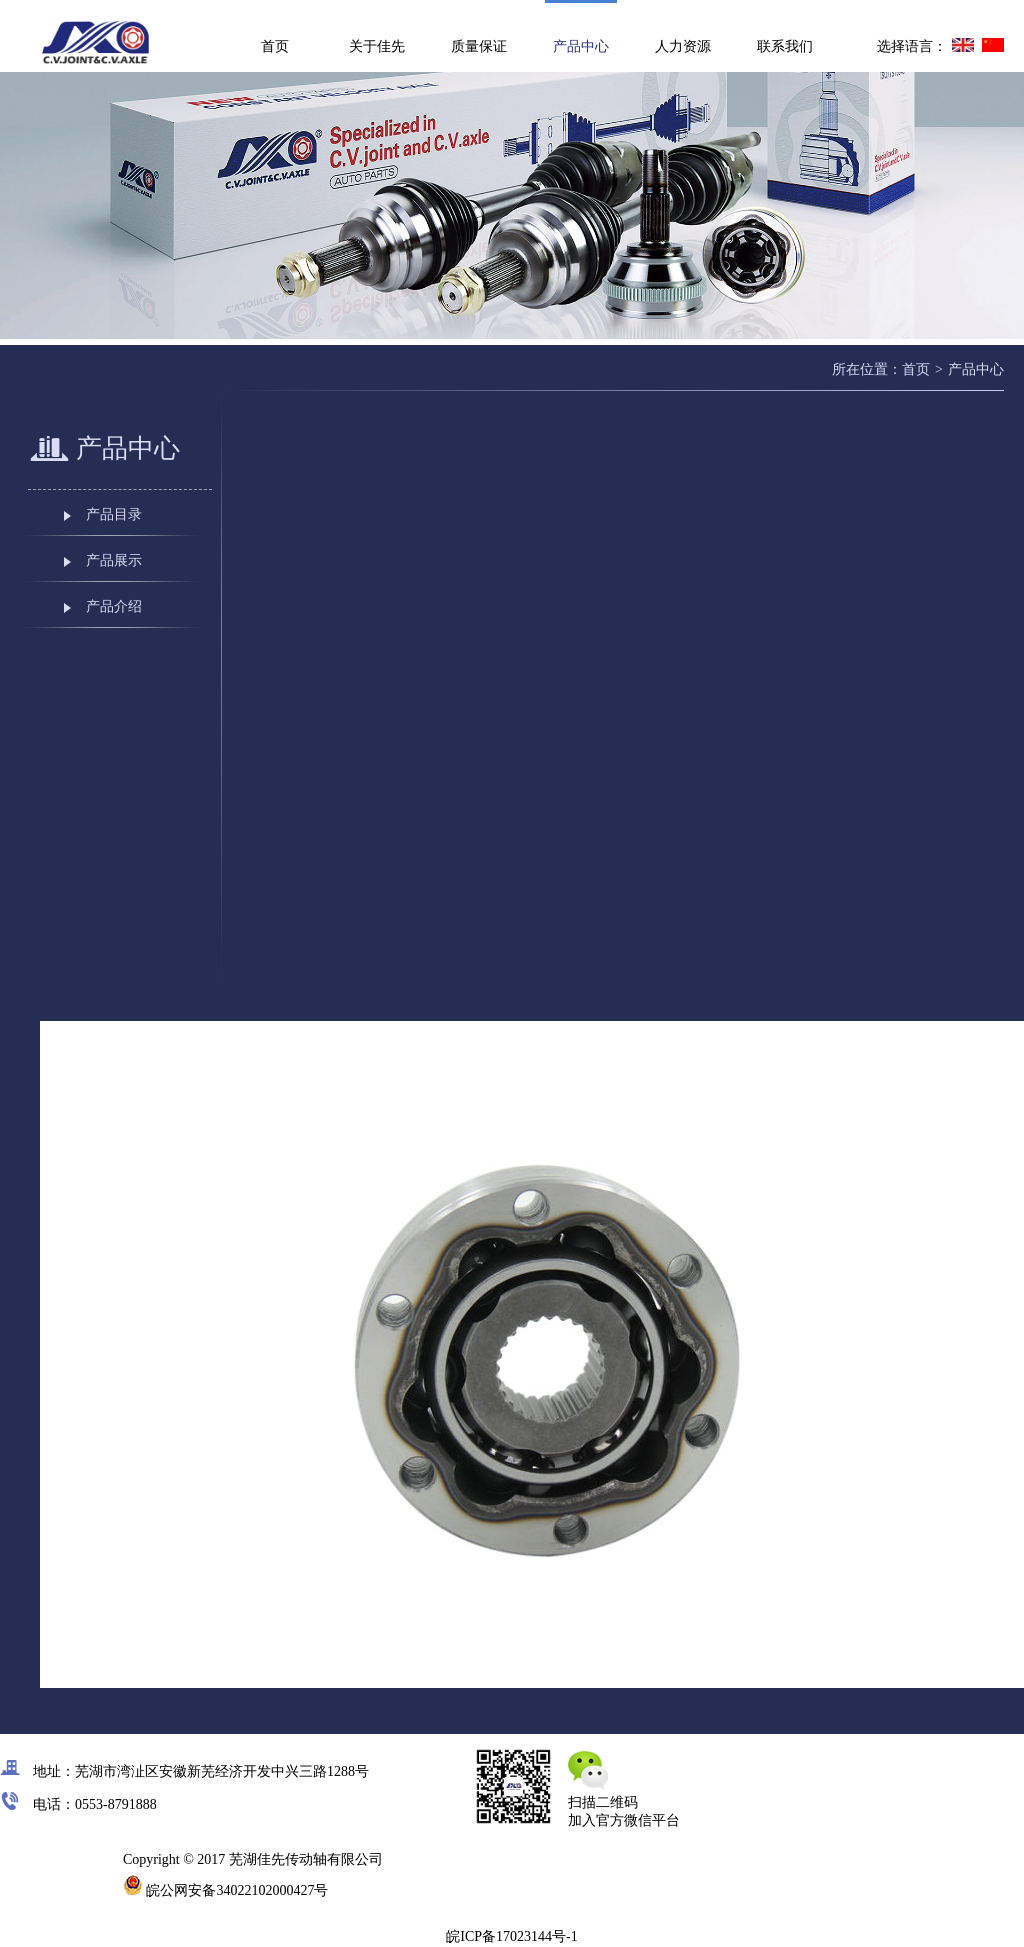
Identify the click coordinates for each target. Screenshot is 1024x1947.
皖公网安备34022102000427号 (226, 1890)
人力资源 (683, 46)
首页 (275, 46)
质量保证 (479, 46)
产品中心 (581, 46)
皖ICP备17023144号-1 (511, 1936)
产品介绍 (114, 606)
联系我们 (785, 46)
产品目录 (114, 514)
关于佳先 (377, 46)
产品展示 (114, 560)
